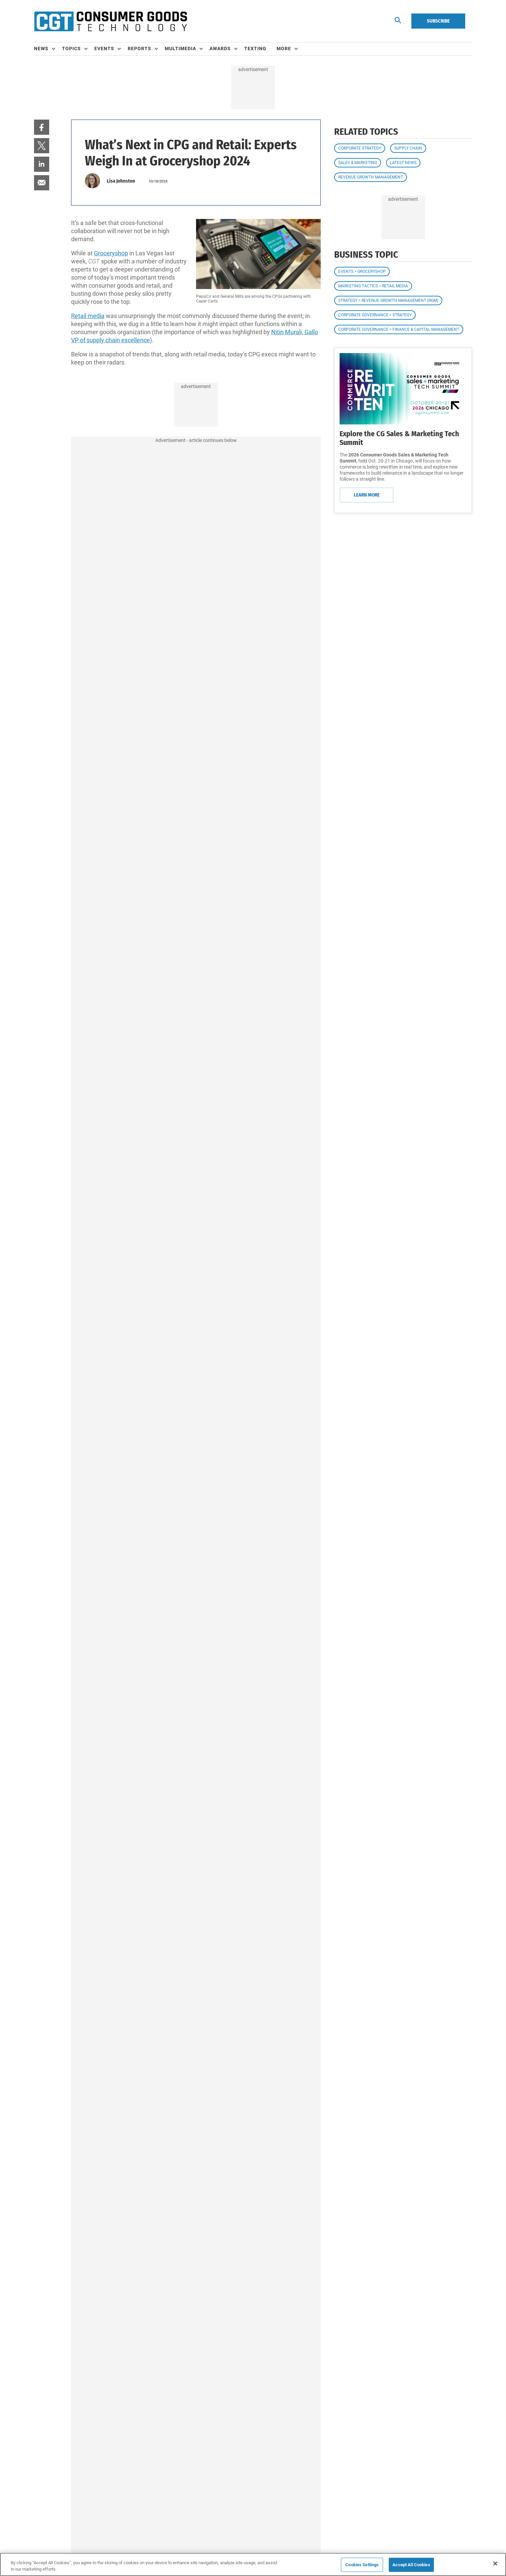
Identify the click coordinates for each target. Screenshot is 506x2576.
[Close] (495, 2563)
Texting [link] (255, 48)
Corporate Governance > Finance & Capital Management (398, 329)
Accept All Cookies (411, 2564)
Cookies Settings (362, 2564)
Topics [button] (71, 48)
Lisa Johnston (121, 181)
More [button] (284, 48)
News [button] (41, 48)
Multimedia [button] (180, 48)
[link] (41, 127)
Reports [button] (139, 48)
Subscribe (438, 21)
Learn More (367, 495)
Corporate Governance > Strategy (375, 315)
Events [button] (104, 48)
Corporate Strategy (359, 148)
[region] (253, 2564)
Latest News (403, 162)
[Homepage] (110, 21)
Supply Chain (408, 148)
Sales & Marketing (357, 162)
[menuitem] (48, 48)
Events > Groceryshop (362, 271)
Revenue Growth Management (370, 177)
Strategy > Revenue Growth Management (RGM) (388, 300)
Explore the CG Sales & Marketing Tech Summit (399, 438)
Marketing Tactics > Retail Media (373, 286)
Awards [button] (220, 48)
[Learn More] (403, 388)
